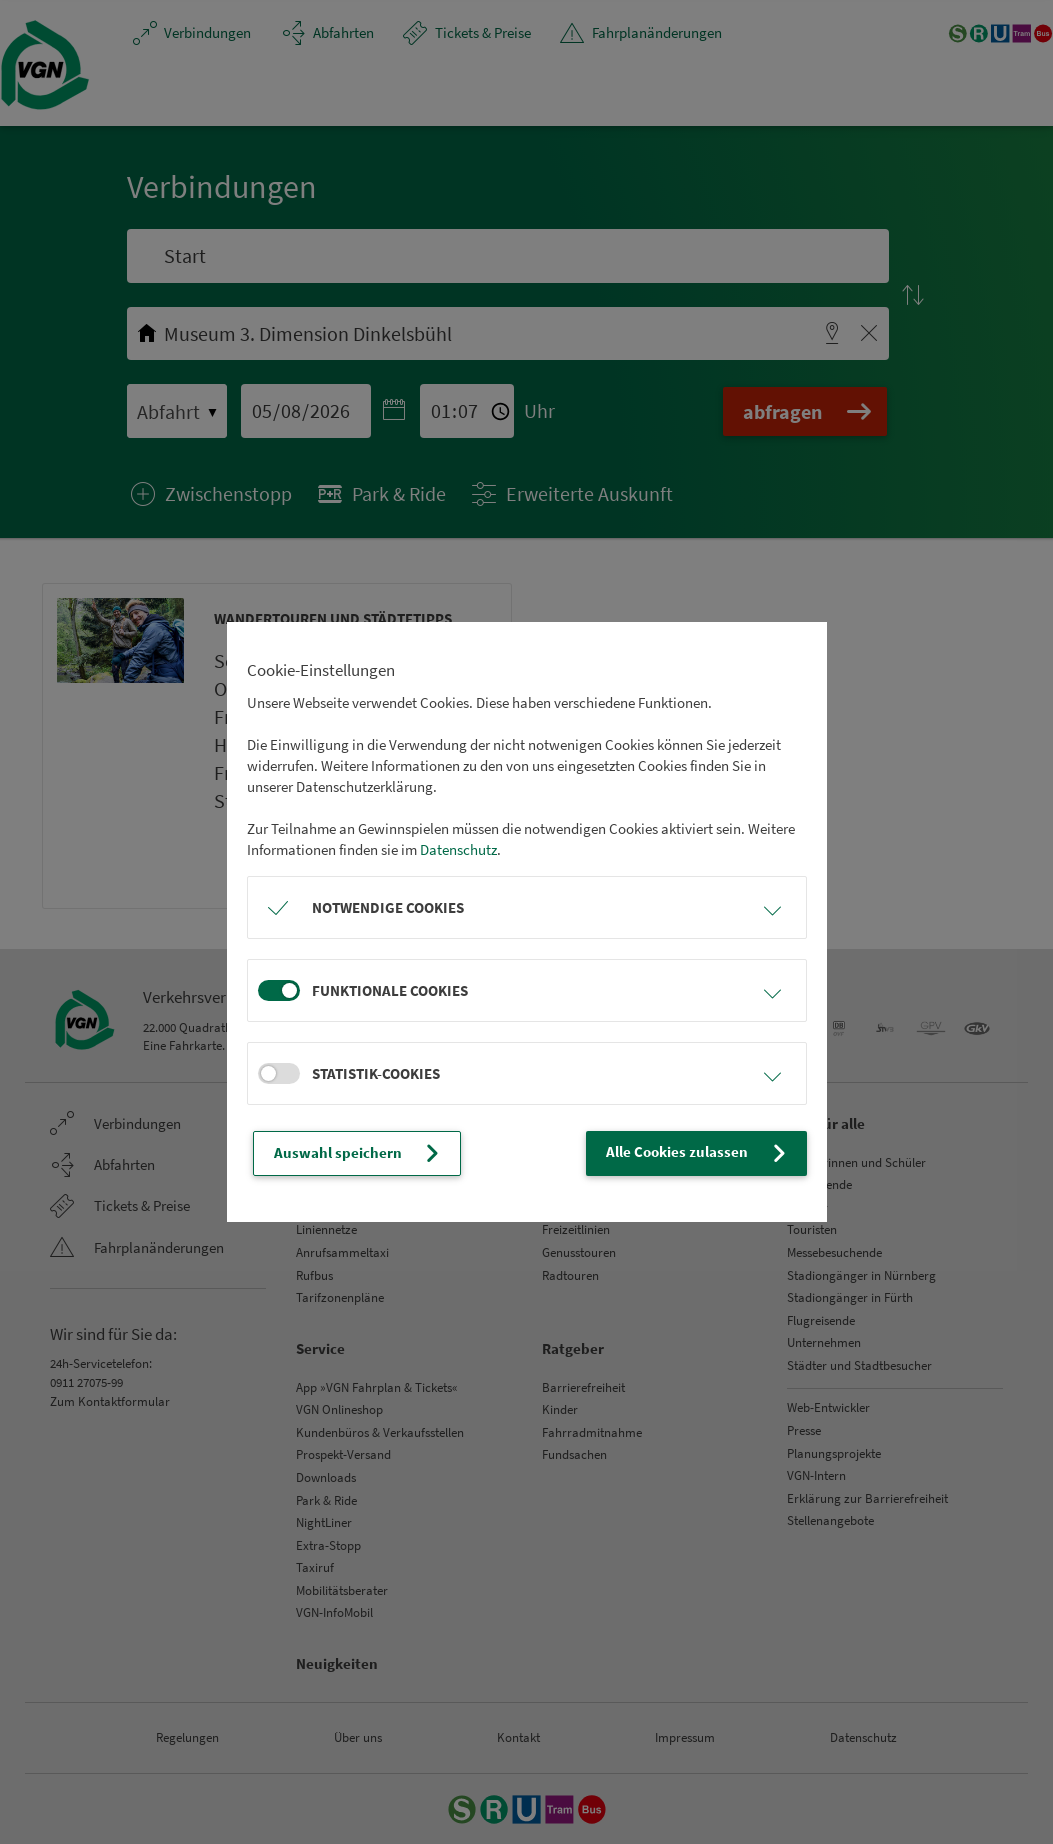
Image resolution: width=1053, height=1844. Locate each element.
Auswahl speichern (359, 1153)
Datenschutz (458, 849)
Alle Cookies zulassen (698, 1153)
